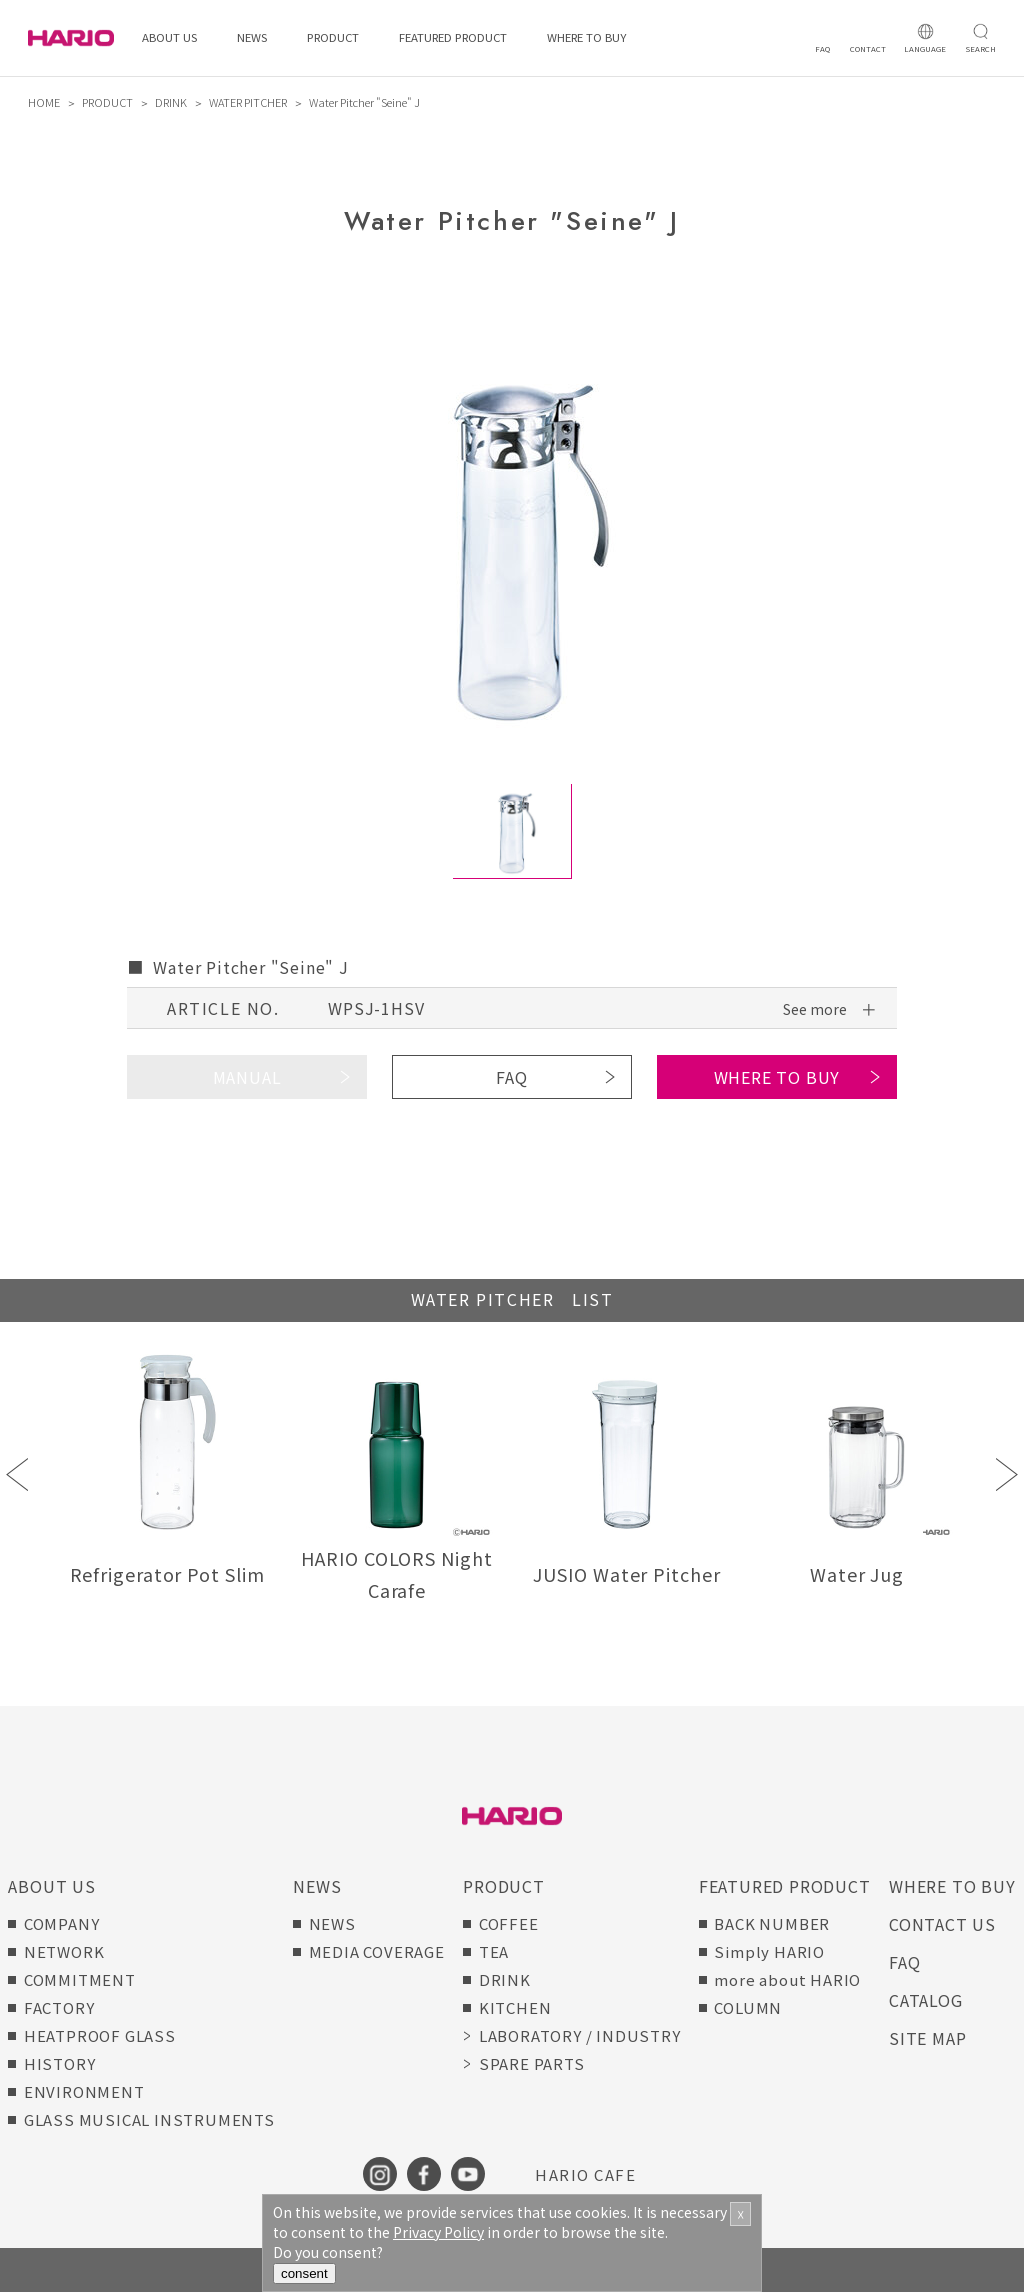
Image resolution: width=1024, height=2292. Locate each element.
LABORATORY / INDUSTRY (580, 2035)
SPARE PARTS (532, 2063)
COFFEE (509, 1923)
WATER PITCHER (248, 102)
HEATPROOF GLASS (100, 2035)
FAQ (511, 1077)
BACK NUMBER (772, 1923)
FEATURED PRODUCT (453, 37)
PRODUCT (333, 37)
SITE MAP (927, 2038)
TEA (494, 1951)
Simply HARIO (769, 1951)
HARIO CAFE (585, 2174)
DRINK (171, 102)
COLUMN (748, 2007)
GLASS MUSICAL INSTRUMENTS (149, 2119)
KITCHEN (515, 2007)
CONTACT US (942, 1924)
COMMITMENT (80, 1979)
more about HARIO (787, 1979)
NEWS (252, 37)
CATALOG (926, 2000)
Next (1006, 1474)
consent (304, 2273)
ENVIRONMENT (84, 2091)
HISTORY (60, 2063)
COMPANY (62, 1923)
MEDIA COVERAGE (377, 1951)
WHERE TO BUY (586, 37)
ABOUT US (169, 37)
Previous (17, 1474)
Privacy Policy (438, 2232)
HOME (44, 102)
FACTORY (59, 2007)
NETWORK (64, 1951)
